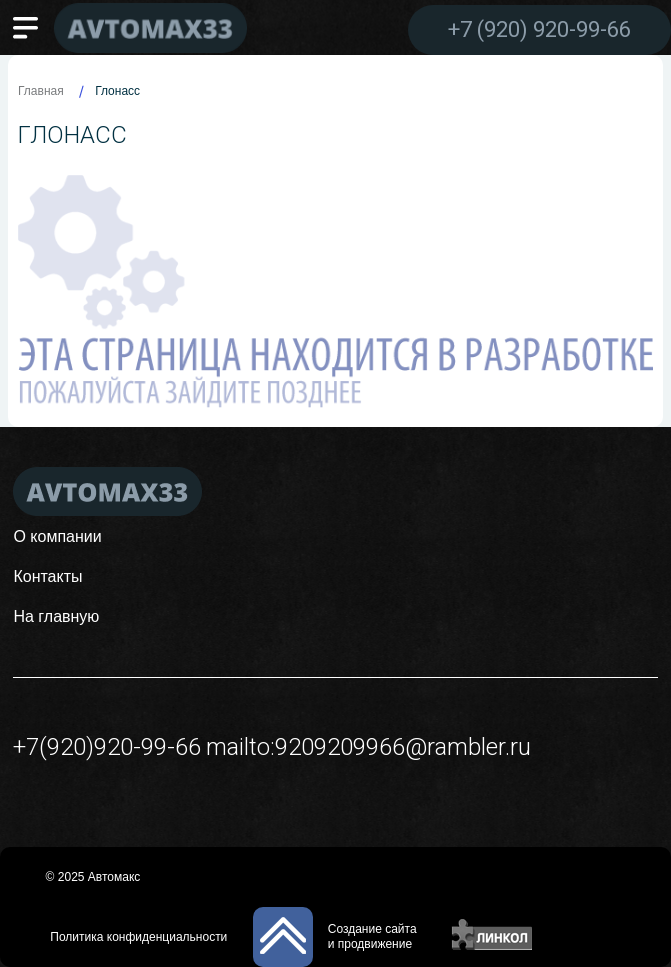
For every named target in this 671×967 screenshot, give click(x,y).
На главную (56, 616)
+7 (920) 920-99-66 (539, 29)
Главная (41, 91)
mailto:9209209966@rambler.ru (368, 747)
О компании (57, 536)
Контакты (47, 576)
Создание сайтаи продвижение (372, 936)
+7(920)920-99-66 (107, 747)
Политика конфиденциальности (138, 937)
